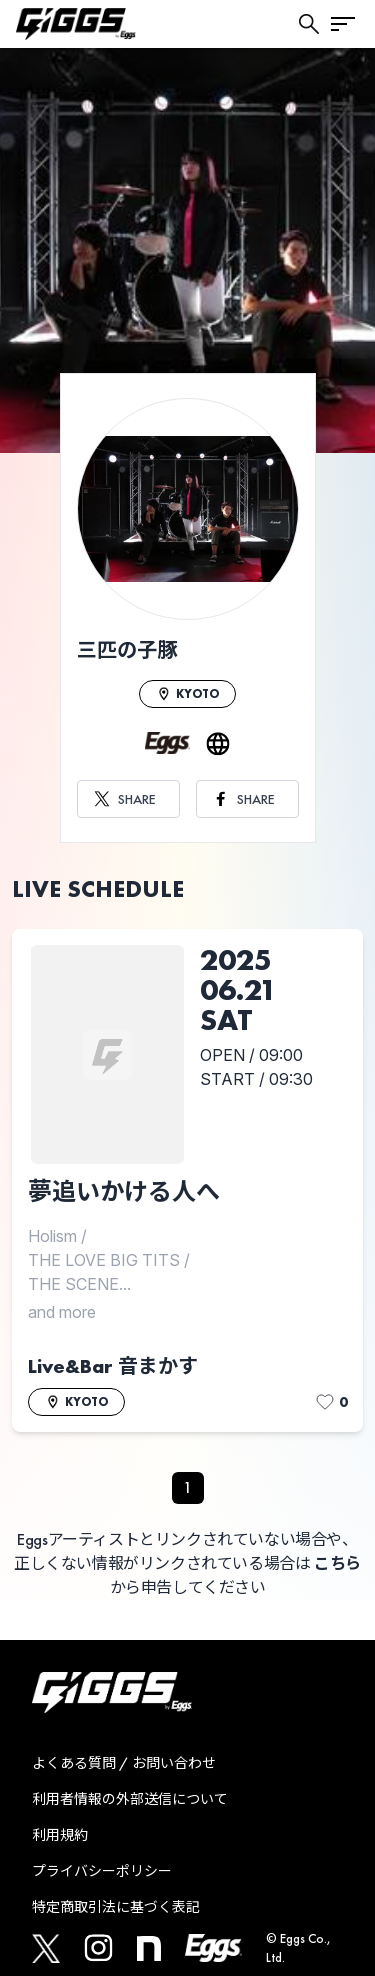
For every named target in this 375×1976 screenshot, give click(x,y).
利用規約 (60, 1835)
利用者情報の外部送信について (130, 1799)
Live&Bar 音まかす (113, 1366)
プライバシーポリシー (102, 1871)
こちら (337, 1563)
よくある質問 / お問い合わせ (124, 1763)
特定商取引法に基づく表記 (116, 1907)
